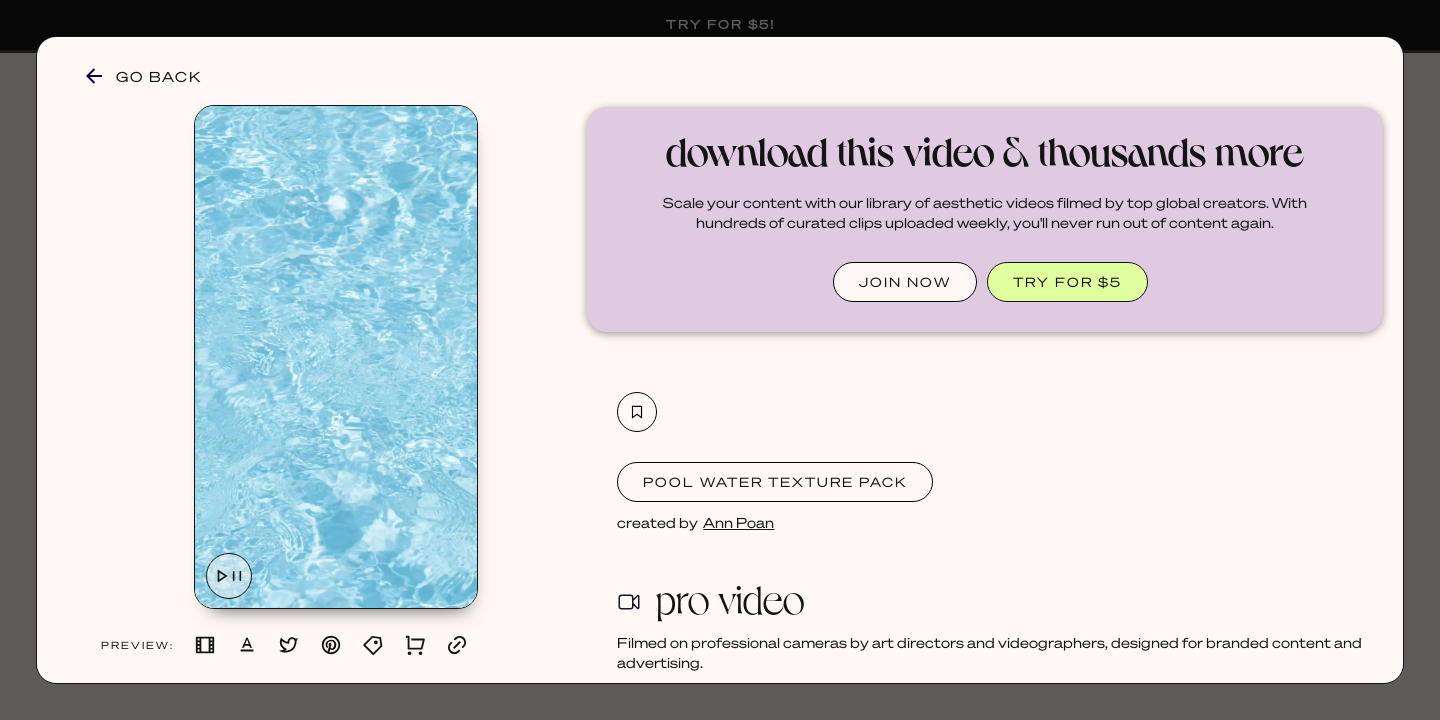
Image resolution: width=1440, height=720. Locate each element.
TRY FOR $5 (1067, 281)
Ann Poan (738, 522)
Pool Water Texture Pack (775, 481)
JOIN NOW (905, 281)
